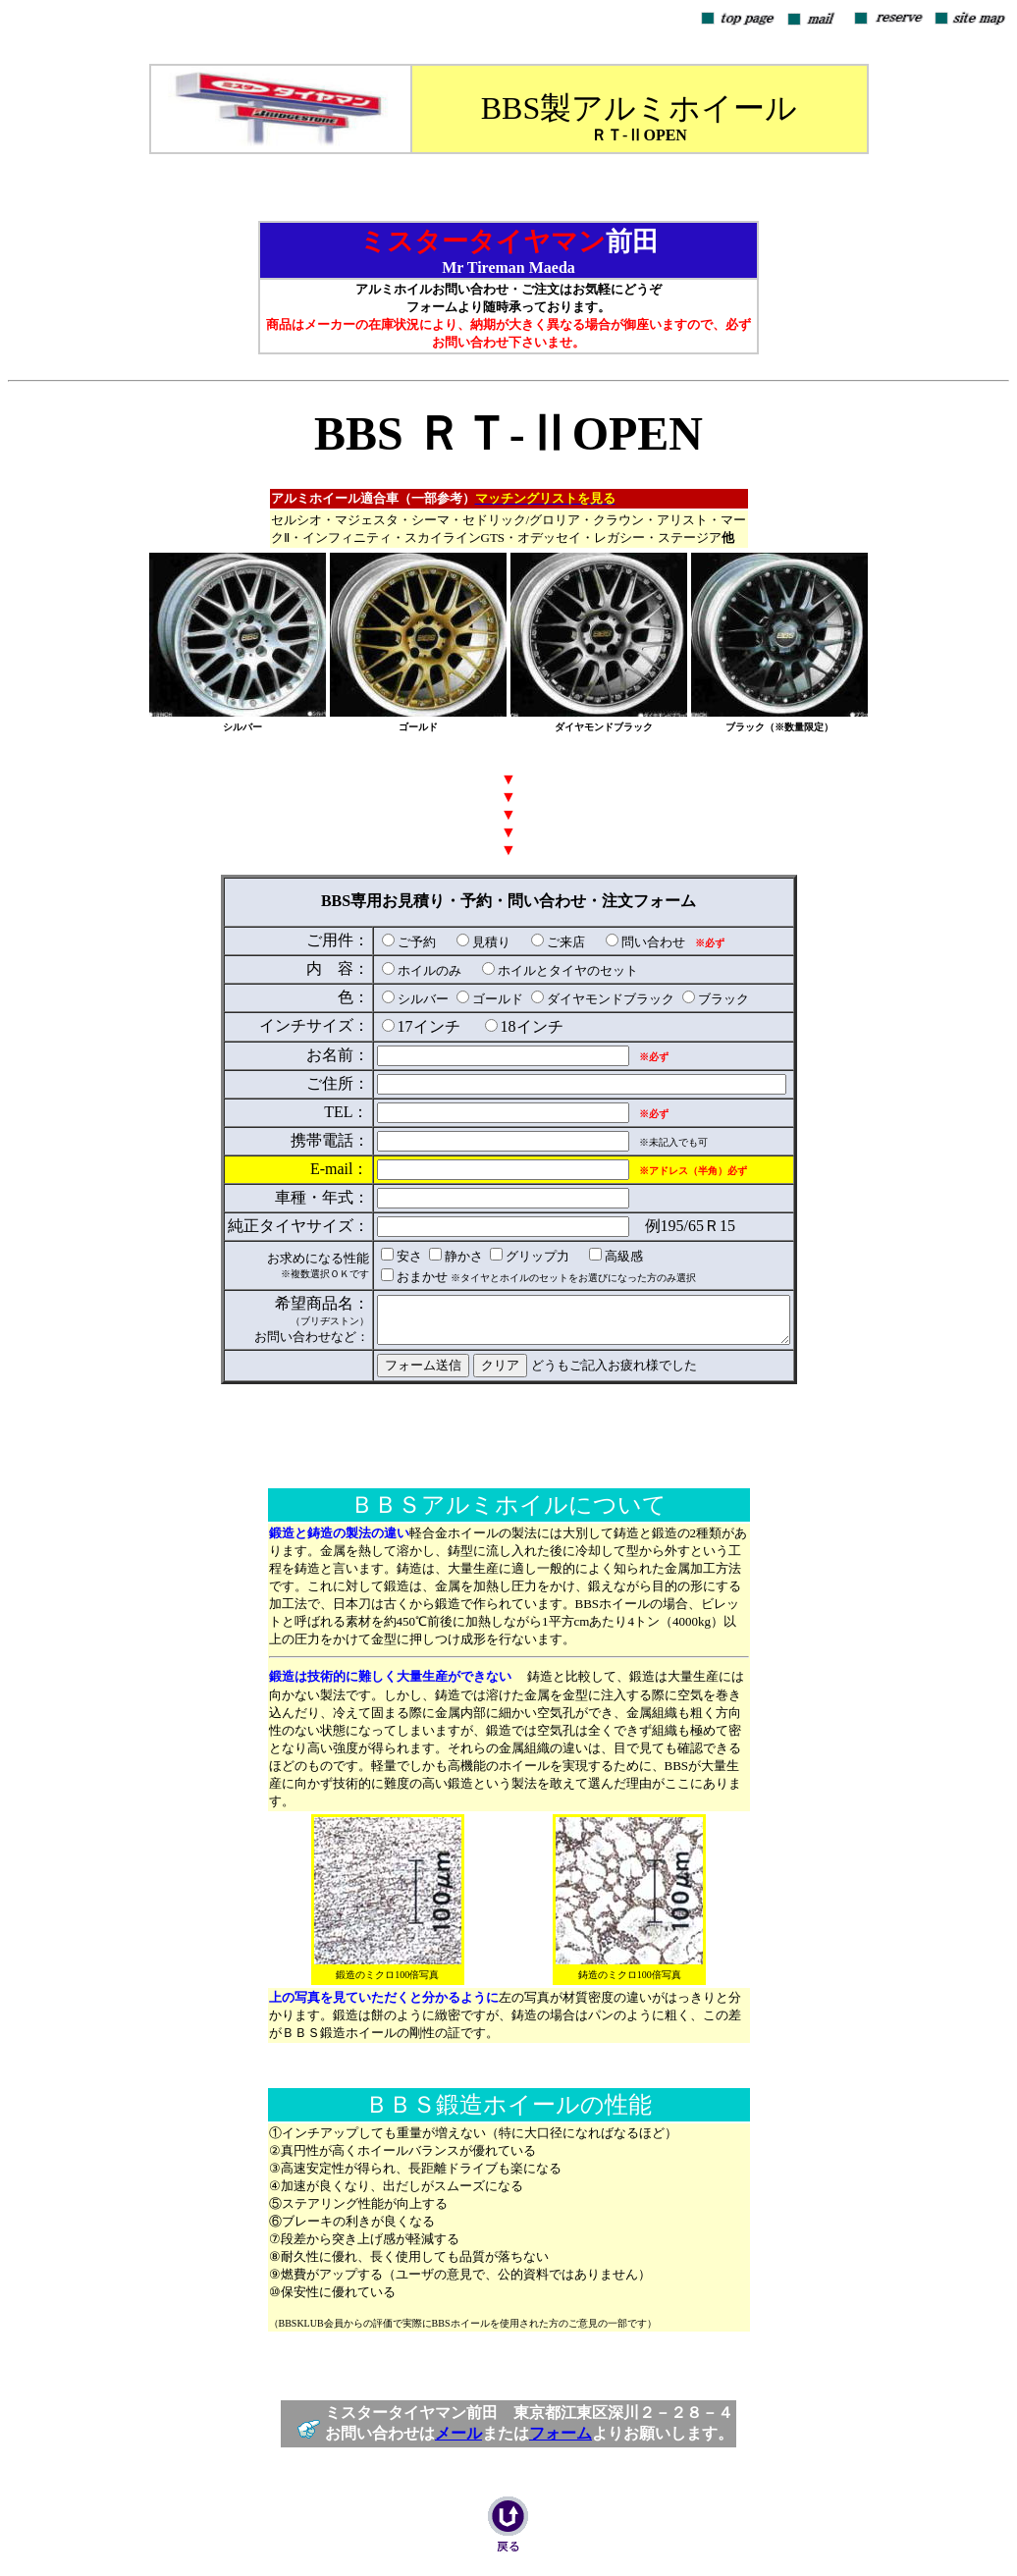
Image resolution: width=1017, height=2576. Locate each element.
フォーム (560, 2440)
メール (458, 2440)
